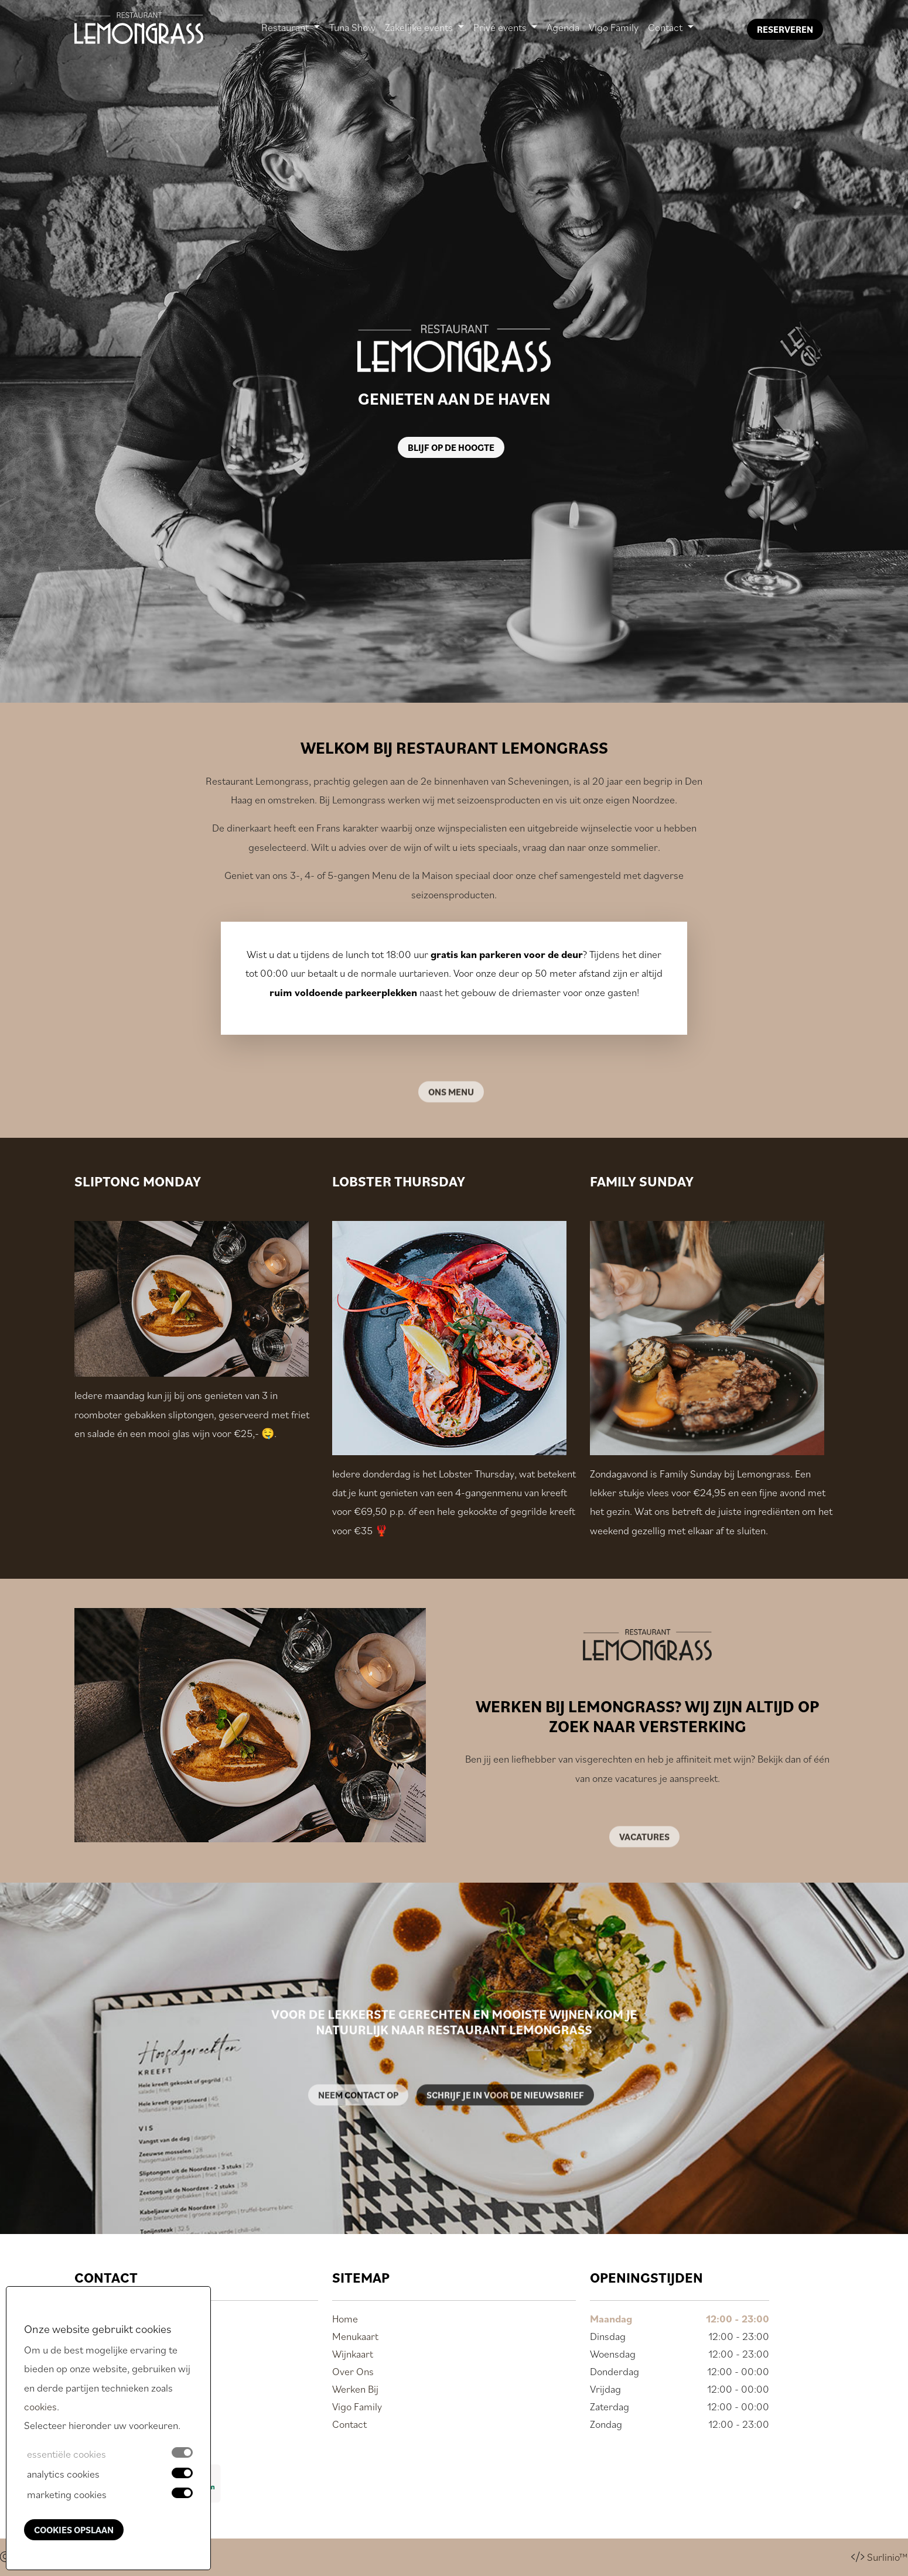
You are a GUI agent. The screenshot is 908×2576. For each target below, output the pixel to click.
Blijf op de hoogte (451, 447)
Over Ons (353, 2371)
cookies (40, 2406)
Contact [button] (666, 27)
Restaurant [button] (286, 27)
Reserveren (785, 29)
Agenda (563, 29)
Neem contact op (358, 2121)
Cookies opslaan (74, 2530)
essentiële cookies (66, 2454)
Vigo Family (614, 29)
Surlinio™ (887, 2557)
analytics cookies (63, 2474)
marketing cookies (67, 2494)
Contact (349, 2424)
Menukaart (355, 2336)
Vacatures (644, 1863)
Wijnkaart (352, 2354)
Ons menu (451, 1118)
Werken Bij (355, 2389)
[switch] (182, 2473)
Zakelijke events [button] (420, 27)
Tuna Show (352, 29)
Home (345, 2318)
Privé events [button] (501, 27)
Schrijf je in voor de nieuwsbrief (505, 2121)
